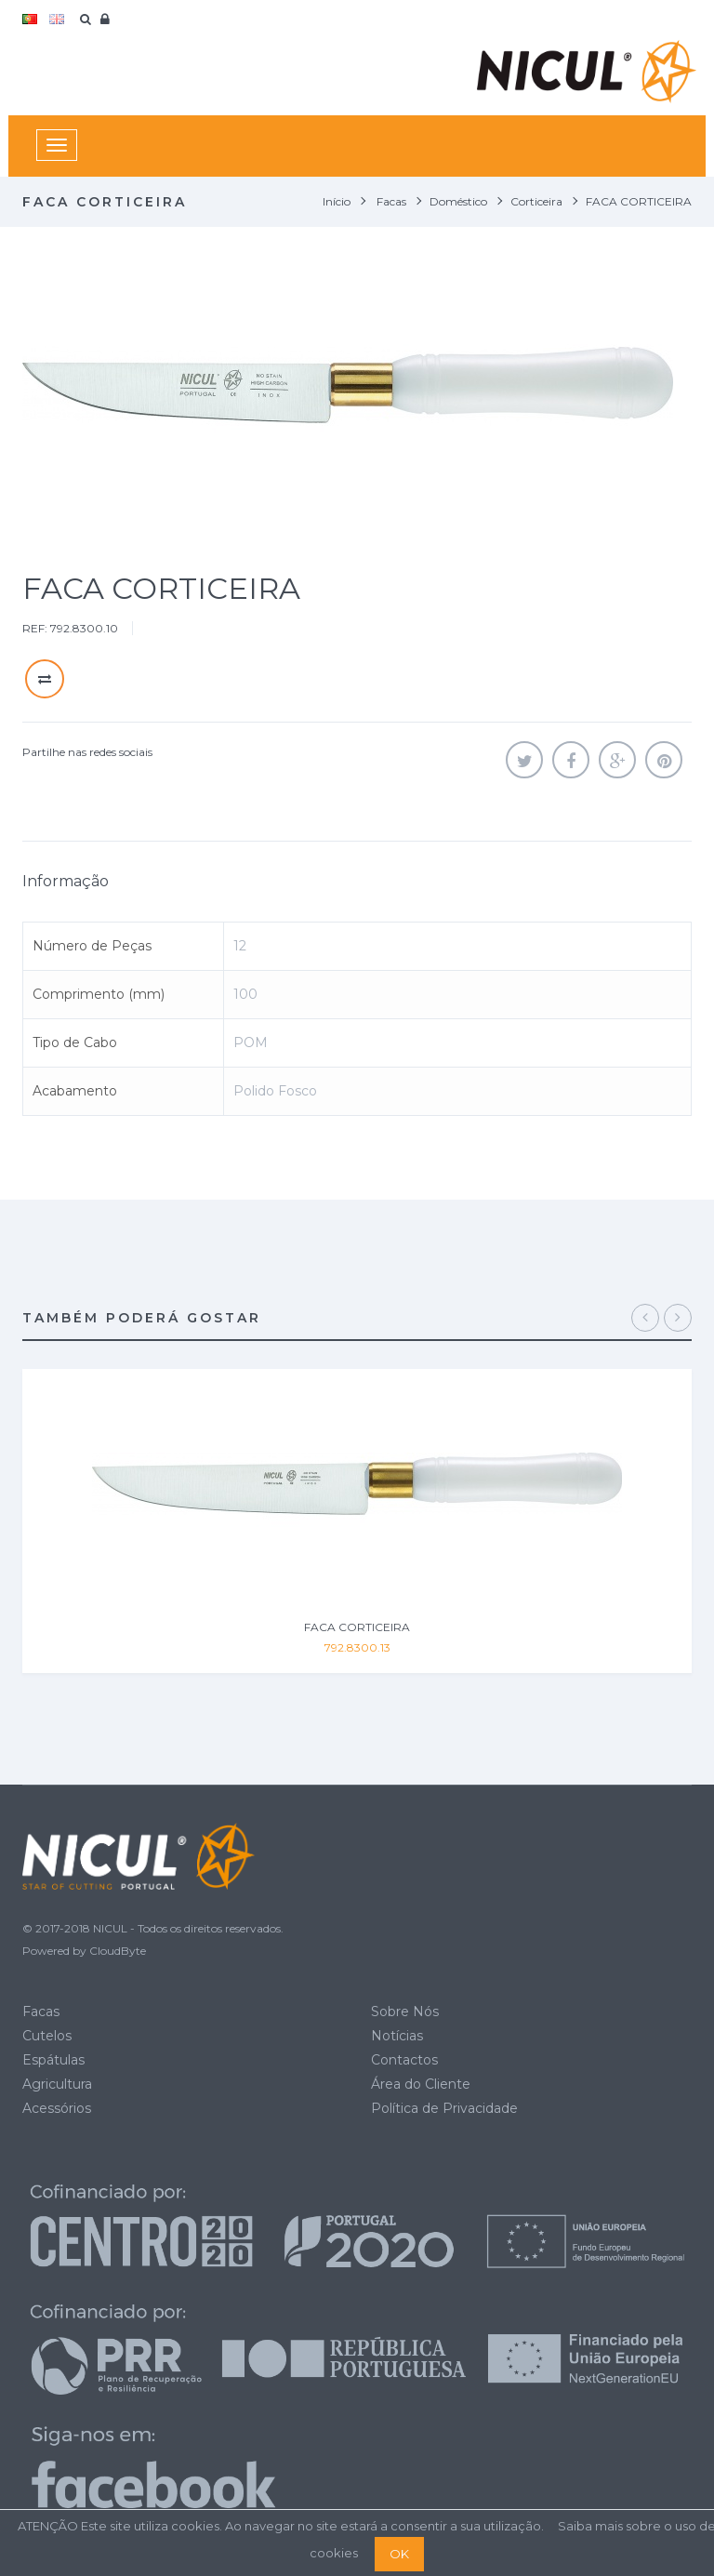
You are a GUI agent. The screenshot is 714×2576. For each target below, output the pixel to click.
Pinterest (663, 759)
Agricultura (57, 2084)
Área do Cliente (420, 2084)
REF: (34, 628)
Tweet (524, 759)
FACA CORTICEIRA (357, 1627)
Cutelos (47, 2035)
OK (399, 2553)
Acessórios (56, 2108)
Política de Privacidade (444, 2108)
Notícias (397, 2035)
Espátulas (53, 2060)
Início (336, 201)
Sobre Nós (405, 2011)
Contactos (404, 2060)
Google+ (617, 759)
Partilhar (570, 759)
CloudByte (117, 1951)
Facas (41, 2011)
